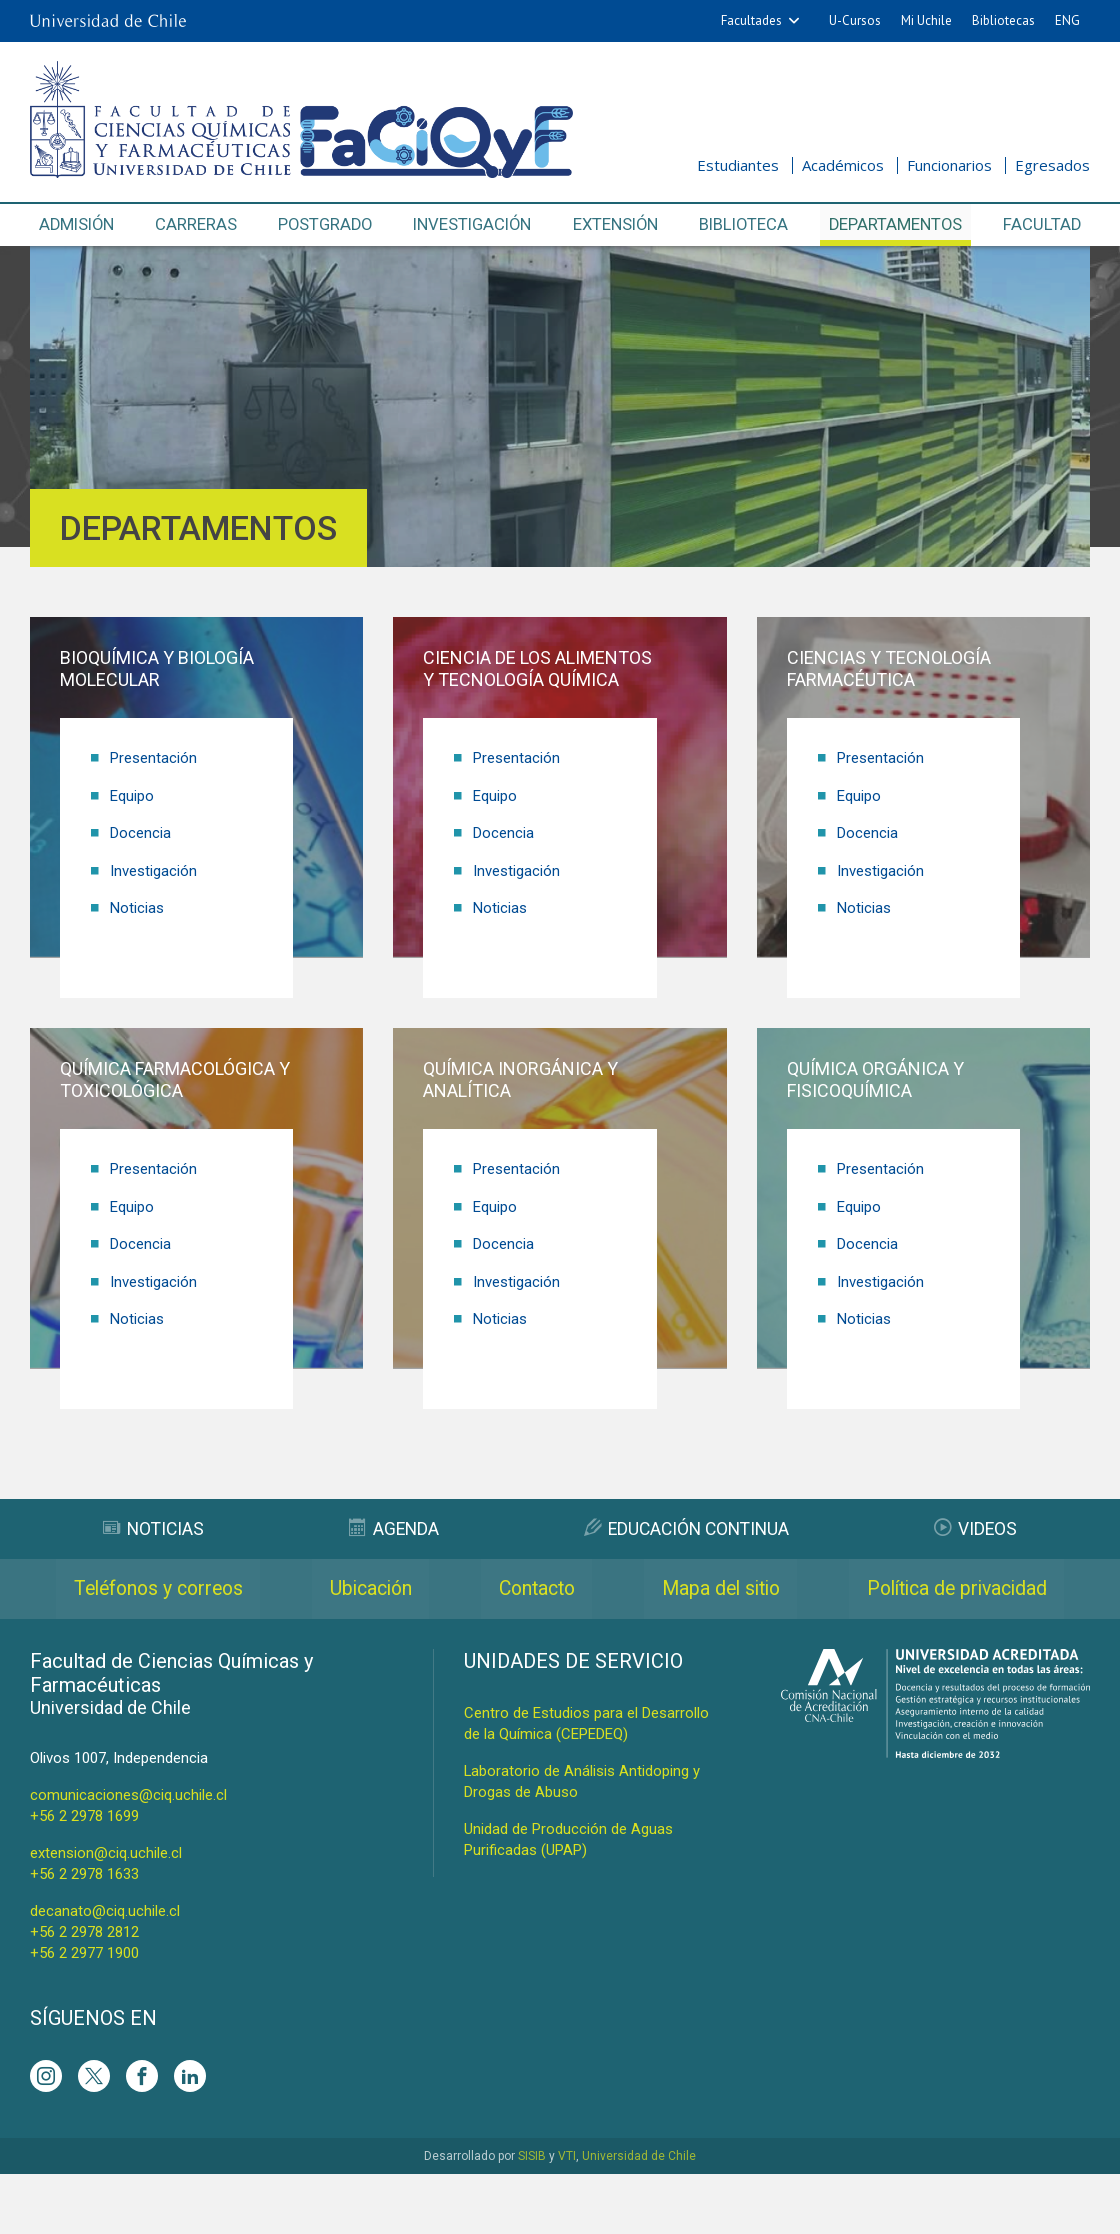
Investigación (473, 225)
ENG (1067, 20)
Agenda (393, 1528)
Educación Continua (686, 1528)
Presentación (153, 758)
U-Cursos (855, 20)
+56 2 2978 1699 (84, 1876)
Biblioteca (745, 225)
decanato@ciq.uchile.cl (105, 1971)
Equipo (132, 795)
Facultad (1041, 225)
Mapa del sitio (954, 1589)
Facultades (751, 20)
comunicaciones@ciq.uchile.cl (128, 1855)
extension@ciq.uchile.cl (106, 1913)
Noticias (137, 906)
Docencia (140, 832)
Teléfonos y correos (193, 1589)
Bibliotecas (1003, 20)
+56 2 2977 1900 (84, 2013)
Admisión (78, 225)
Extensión (617, 225)
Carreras (197, 225)
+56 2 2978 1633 (84, 1934)
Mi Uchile (926, 20)
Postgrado (325, 225)
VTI (567, 2216)
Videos (977, 1528)
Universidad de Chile (639, 2216)
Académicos (843, 165)
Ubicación (472, 1589)
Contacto (704, 1589)
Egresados (1052, 165)
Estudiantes (738, 165)
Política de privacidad (560, 1649)
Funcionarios (949, 165)
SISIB (532, 2216)
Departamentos (896, 225)
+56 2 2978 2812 (84, 1992)
